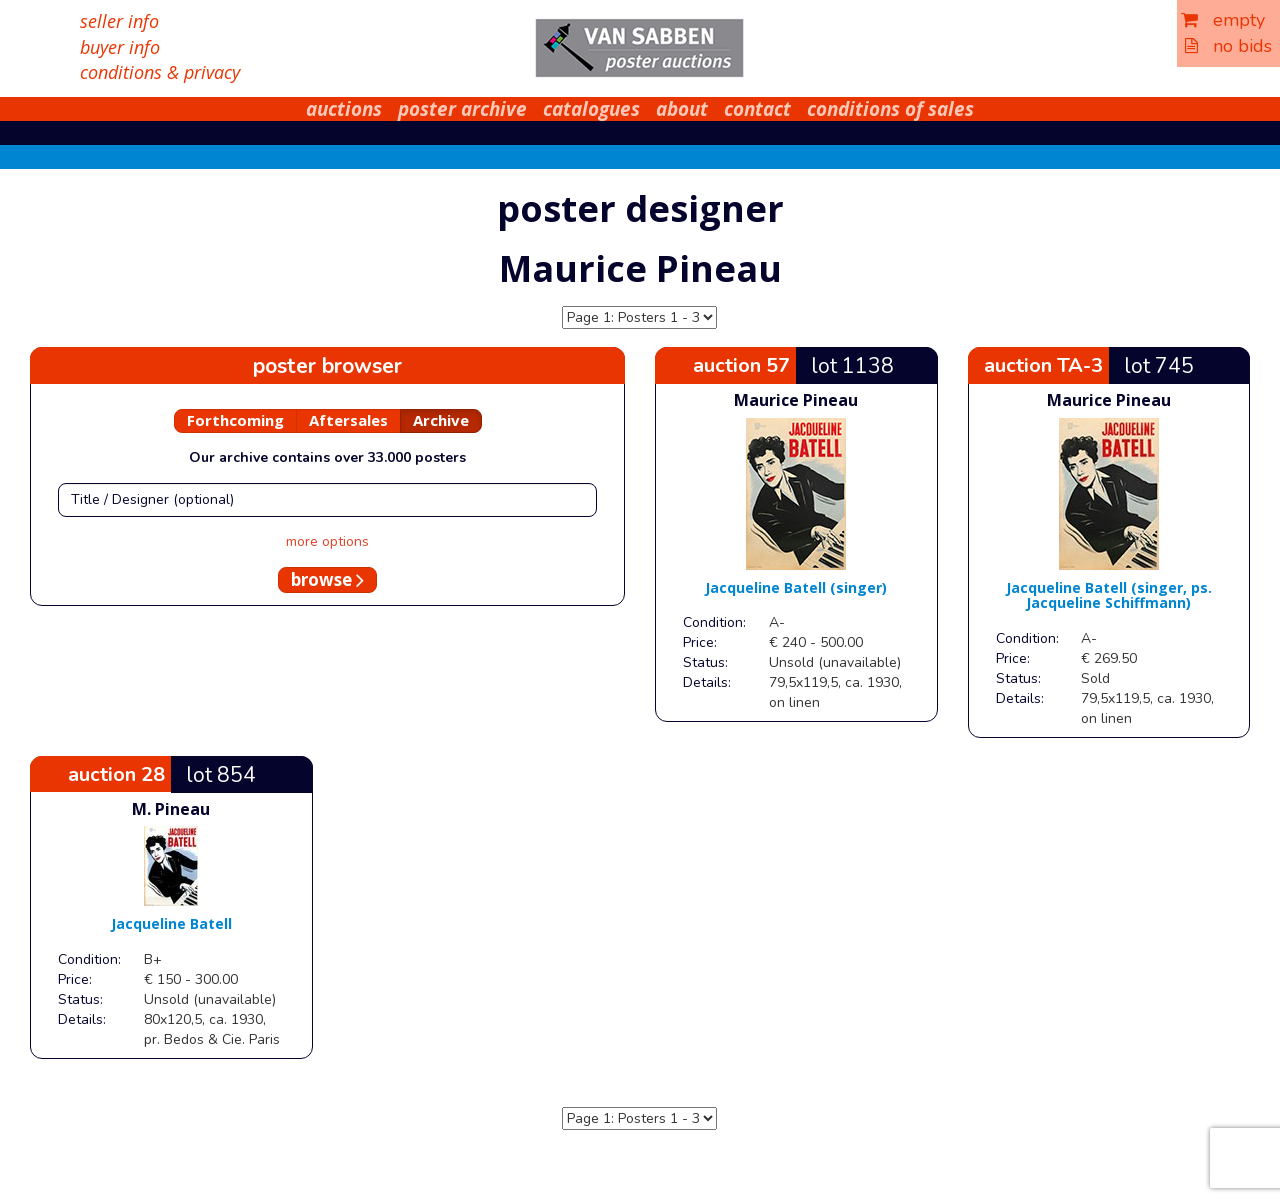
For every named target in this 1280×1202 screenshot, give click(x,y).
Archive (441, 420)
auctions (344, 109)
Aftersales (348, 420)
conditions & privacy (160, 72)
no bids (1228, 46)
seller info (119, 21)
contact (757, 109)
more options (327, 541)
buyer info (120, 47)
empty (1223, 20)
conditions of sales (890, 109)
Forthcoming (235, 420)
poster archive (462, 109)
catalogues (591, 109)
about (682, 109)
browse (327, 579)
